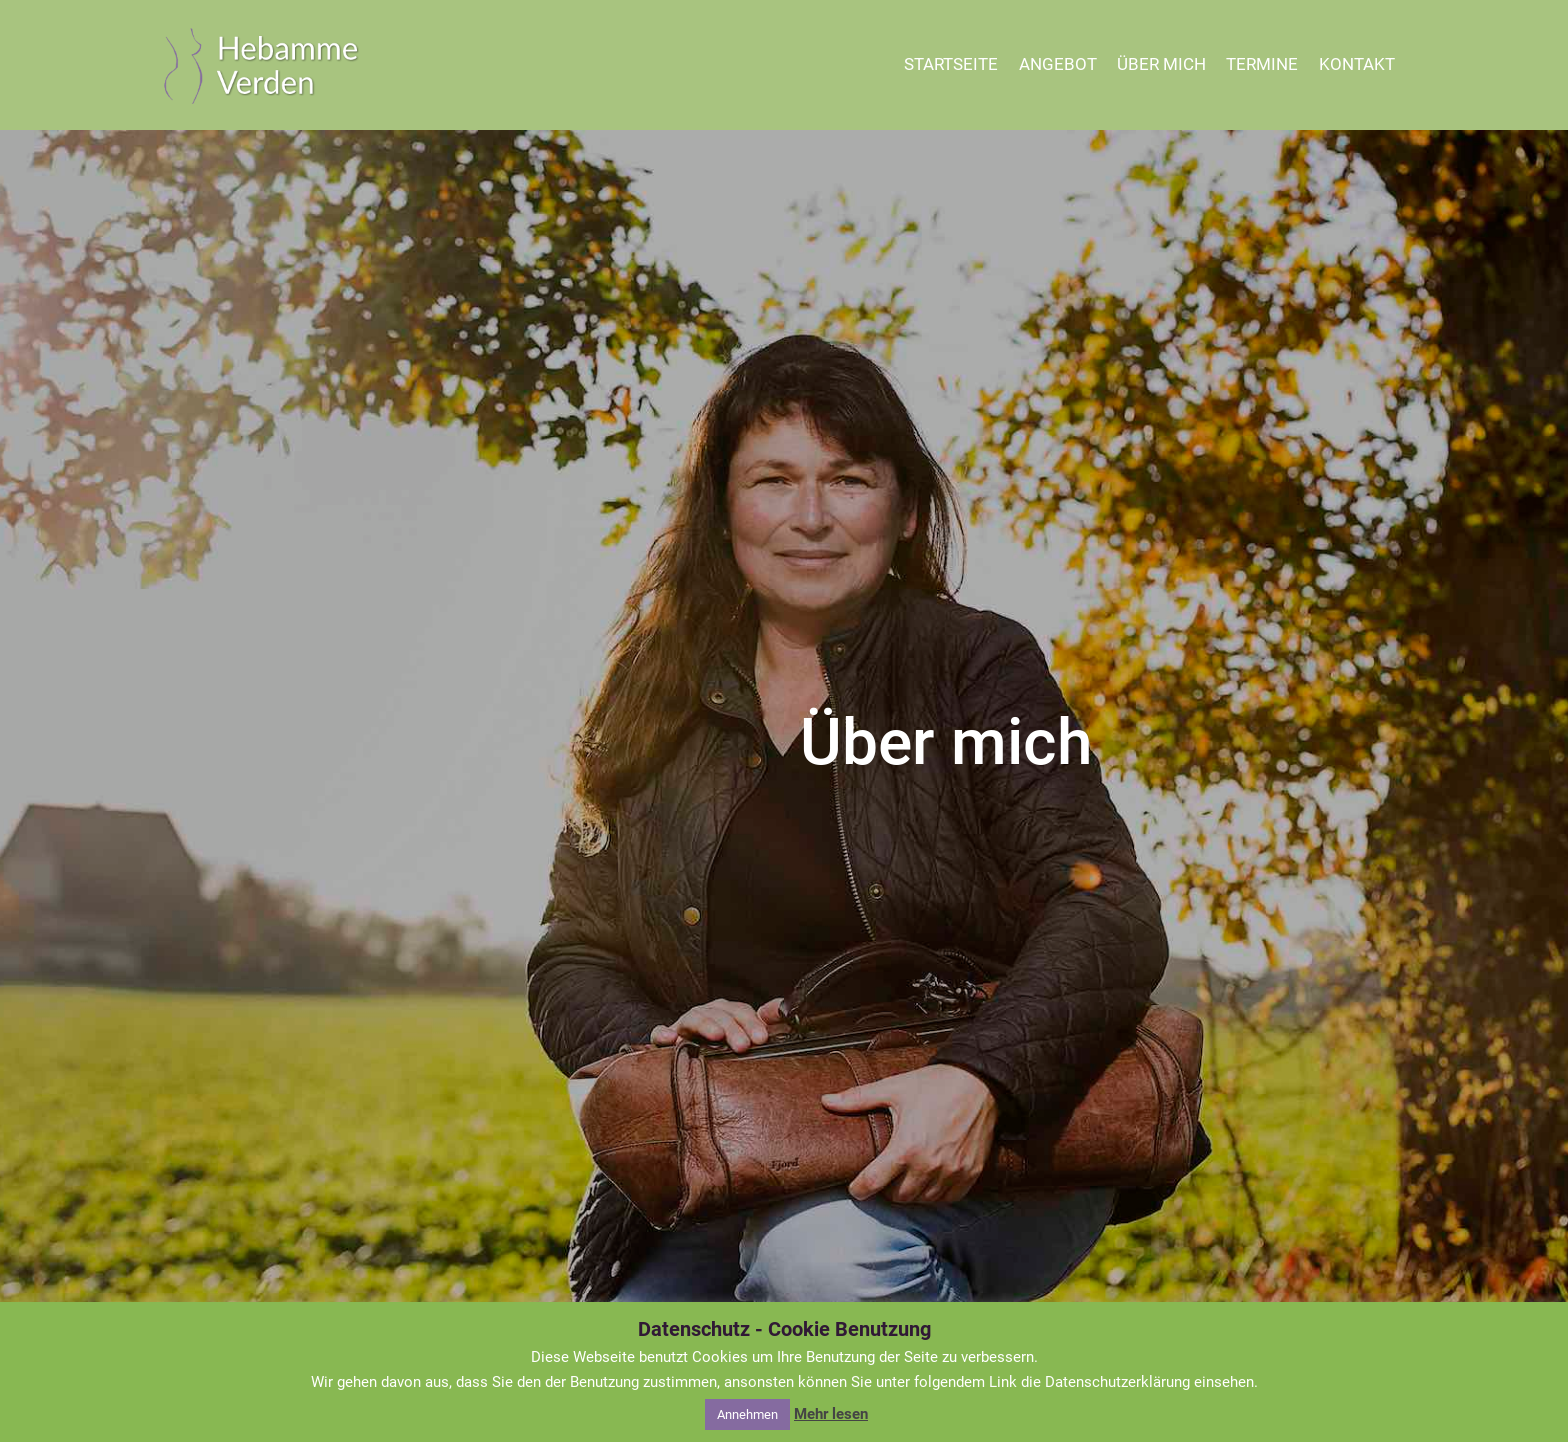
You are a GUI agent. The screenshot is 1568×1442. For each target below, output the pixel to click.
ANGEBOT (1058, 64)
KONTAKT (1357, 64)
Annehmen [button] (747, 1414)
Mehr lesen (831, 1414)
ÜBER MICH (1161, 64)
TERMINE (1262, 64)
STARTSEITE (951, 64)
